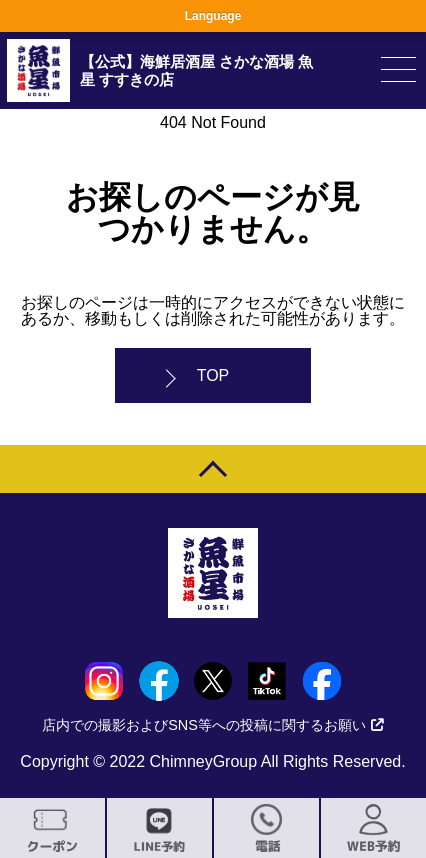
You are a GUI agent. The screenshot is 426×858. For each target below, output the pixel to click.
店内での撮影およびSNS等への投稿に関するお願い (213, 725)
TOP (213, 375)
